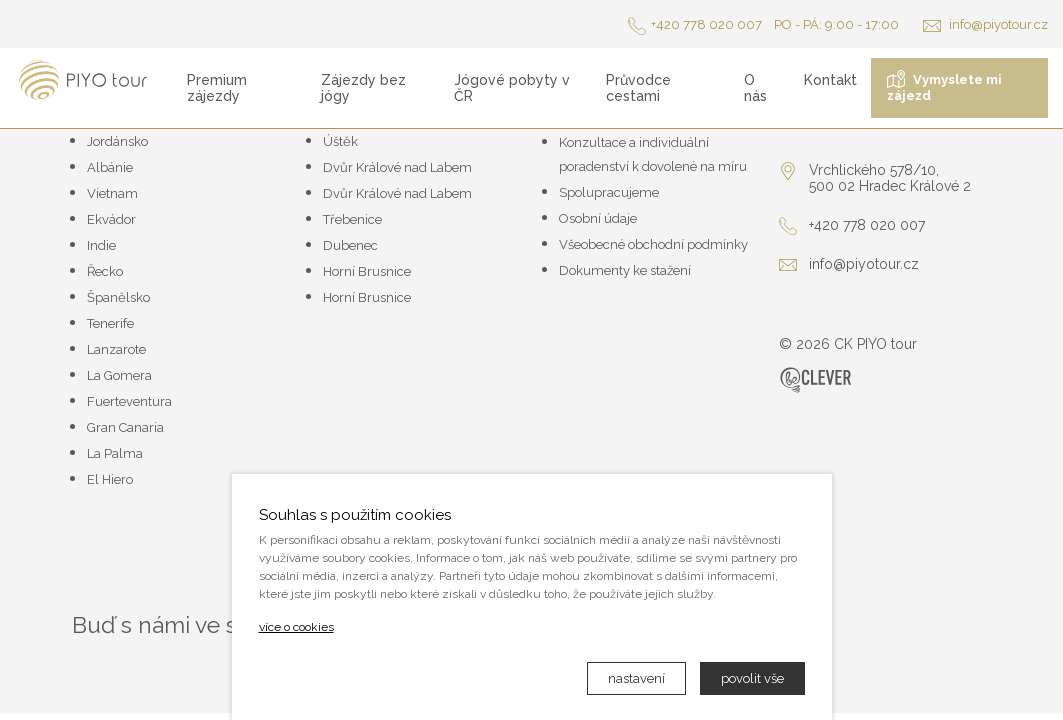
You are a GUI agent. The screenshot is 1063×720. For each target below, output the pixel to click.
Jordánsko (117, 141)
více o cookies (296, 627)
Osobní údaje (598, 218)
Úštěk (340, 141)
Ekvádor (111, 219)
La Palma (115, 453)
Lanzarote (116, 349)
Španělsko (118, 297)
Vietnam (112, 193)
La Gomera (119, 375)
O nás (755, 88)
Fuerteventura (129, 401)
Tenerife (110, 323)
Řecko (105, 271)
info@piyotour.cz (985, 24)
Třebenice (352, 219)
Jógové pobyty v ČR (512, 88)
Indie (101, 245)
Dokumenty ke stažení (625, 270)
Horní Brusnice (367, 271)
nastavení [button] (636, 678)
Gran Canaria (125, 427)
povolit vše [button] (752, 678)
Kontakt (830, 80)
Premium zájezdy (217, 88)
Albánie (110, 167)
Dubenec (350, 245)
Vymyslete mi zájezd (944, 86)
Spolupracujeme (609, 192)
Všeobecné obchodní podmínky (653, 244)
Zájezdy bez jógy (363, 88)
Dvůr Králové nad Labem (397, 167)
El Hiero (110, 479)
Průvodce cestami (638, 88)
